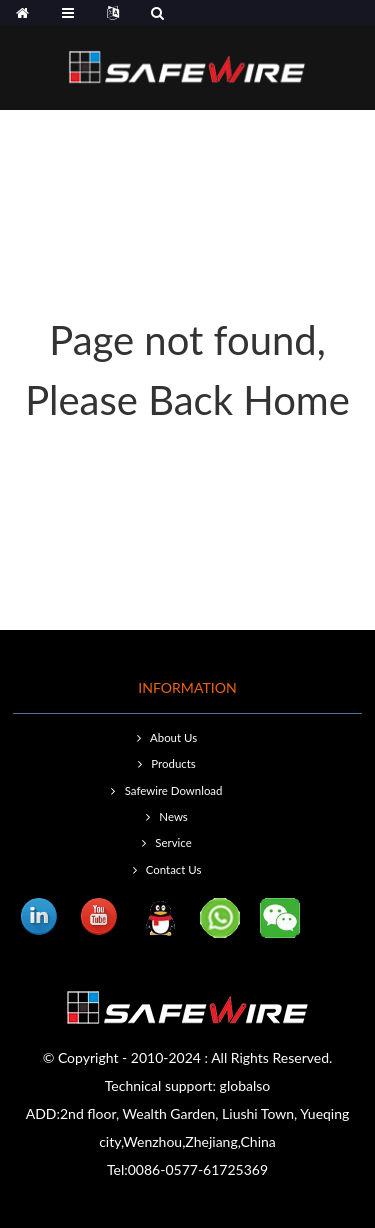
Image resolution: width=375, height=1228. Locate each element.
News (173, 816)
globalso (245, 1085)
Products (173, 763)
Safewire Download (174, 790)
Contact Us (174, 869)
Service (173, 842)
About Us (173, 737)
